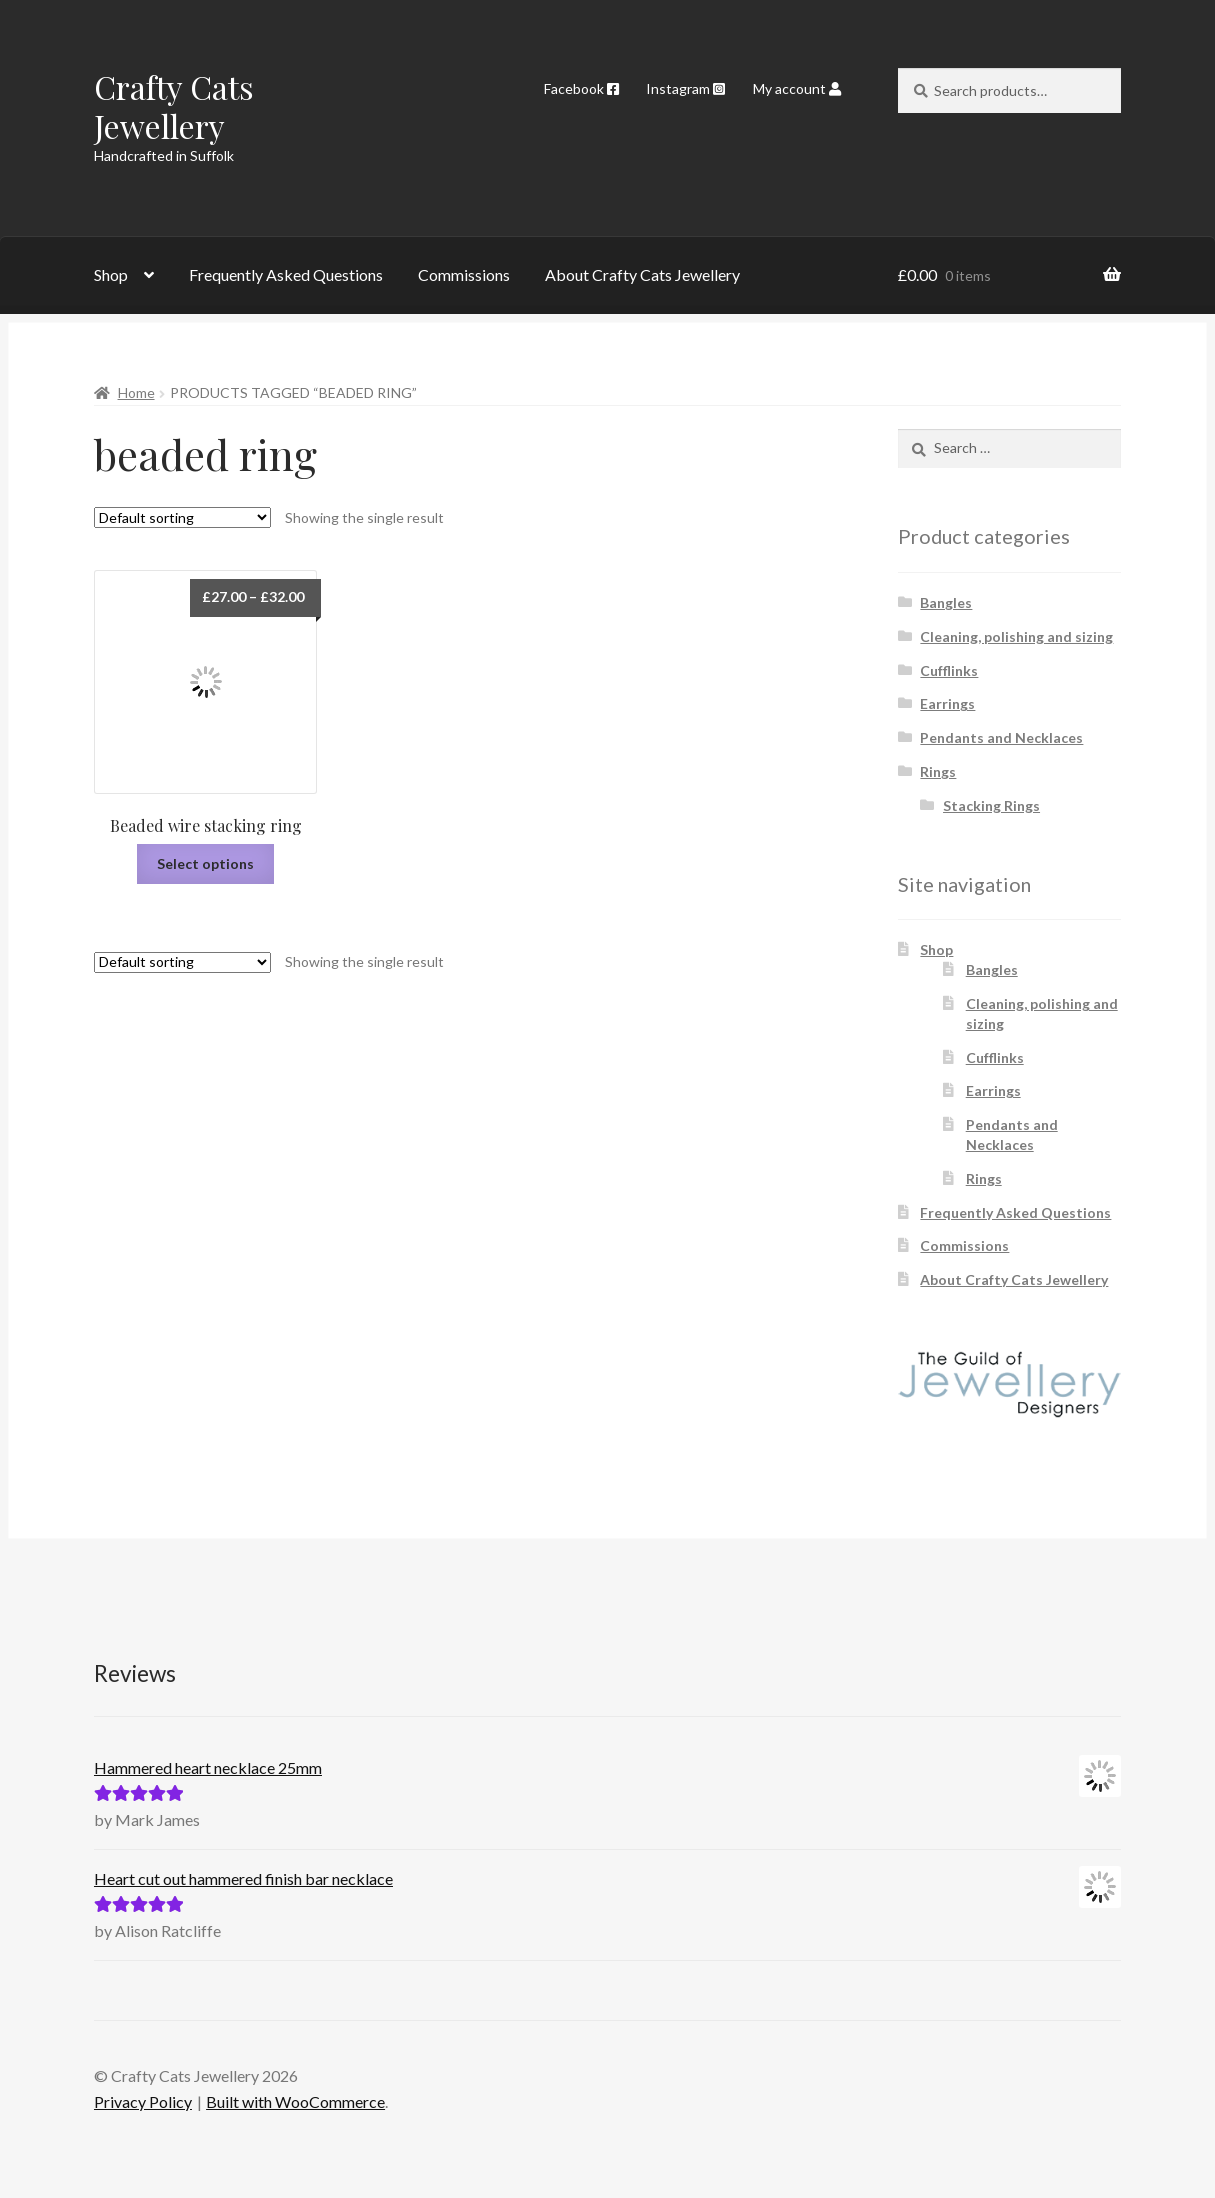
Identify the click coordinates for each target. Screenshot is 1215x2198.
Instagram (685, 88)
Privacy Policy (143, 2101)
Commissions (464, 274)
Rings (938, 771)
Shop (111, 274)
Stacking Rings (991, 805)
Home (136, 392)
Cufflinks (949, 670)
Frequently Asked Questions (286, 274)
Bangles (946, 602)
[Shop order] (182, 517)
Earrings (947, 703)
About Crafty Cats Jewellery (642, 274)
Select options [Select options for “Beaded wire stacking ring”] (205, 863)
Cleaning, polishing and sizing (1016, 636)
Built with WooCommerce (295, 2101)
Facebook (581, 88)
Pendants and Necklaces (1001, 737)
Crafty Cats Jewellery (174, 106)
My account (797, 88)
